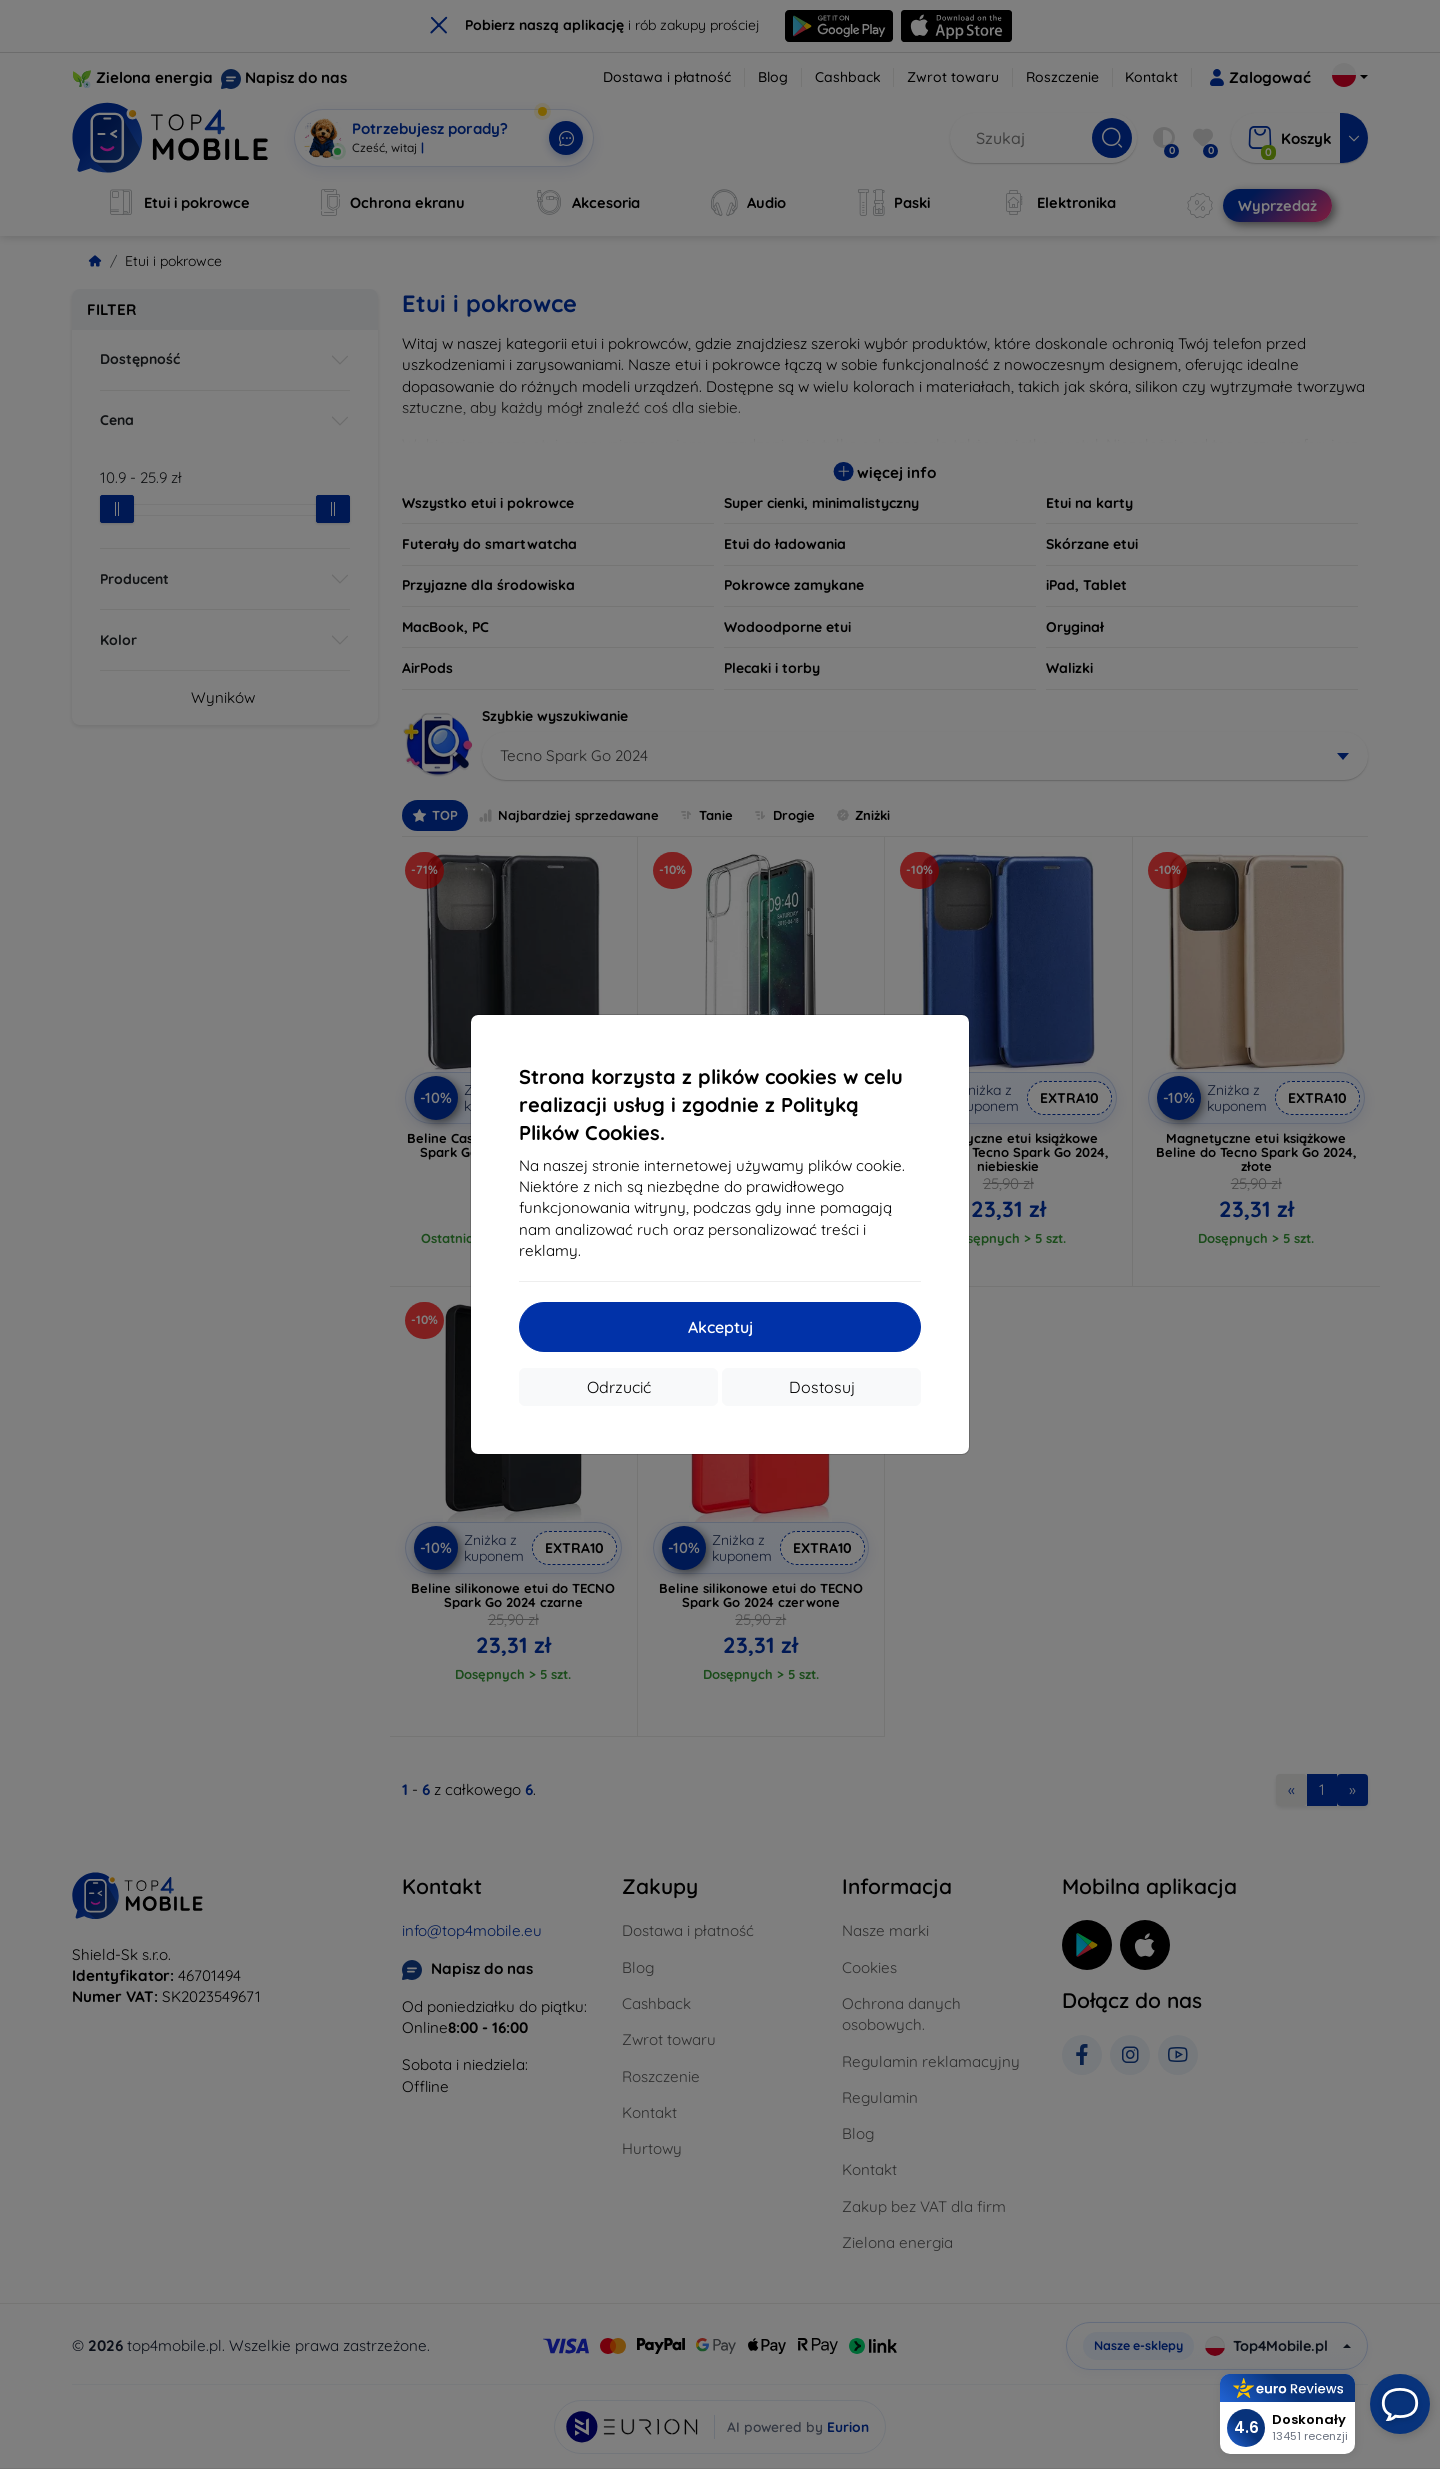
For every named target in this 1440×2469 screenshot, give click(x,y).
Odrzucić (619, 1387)
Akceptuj (720, 1327)
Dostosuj (822, 1387)
